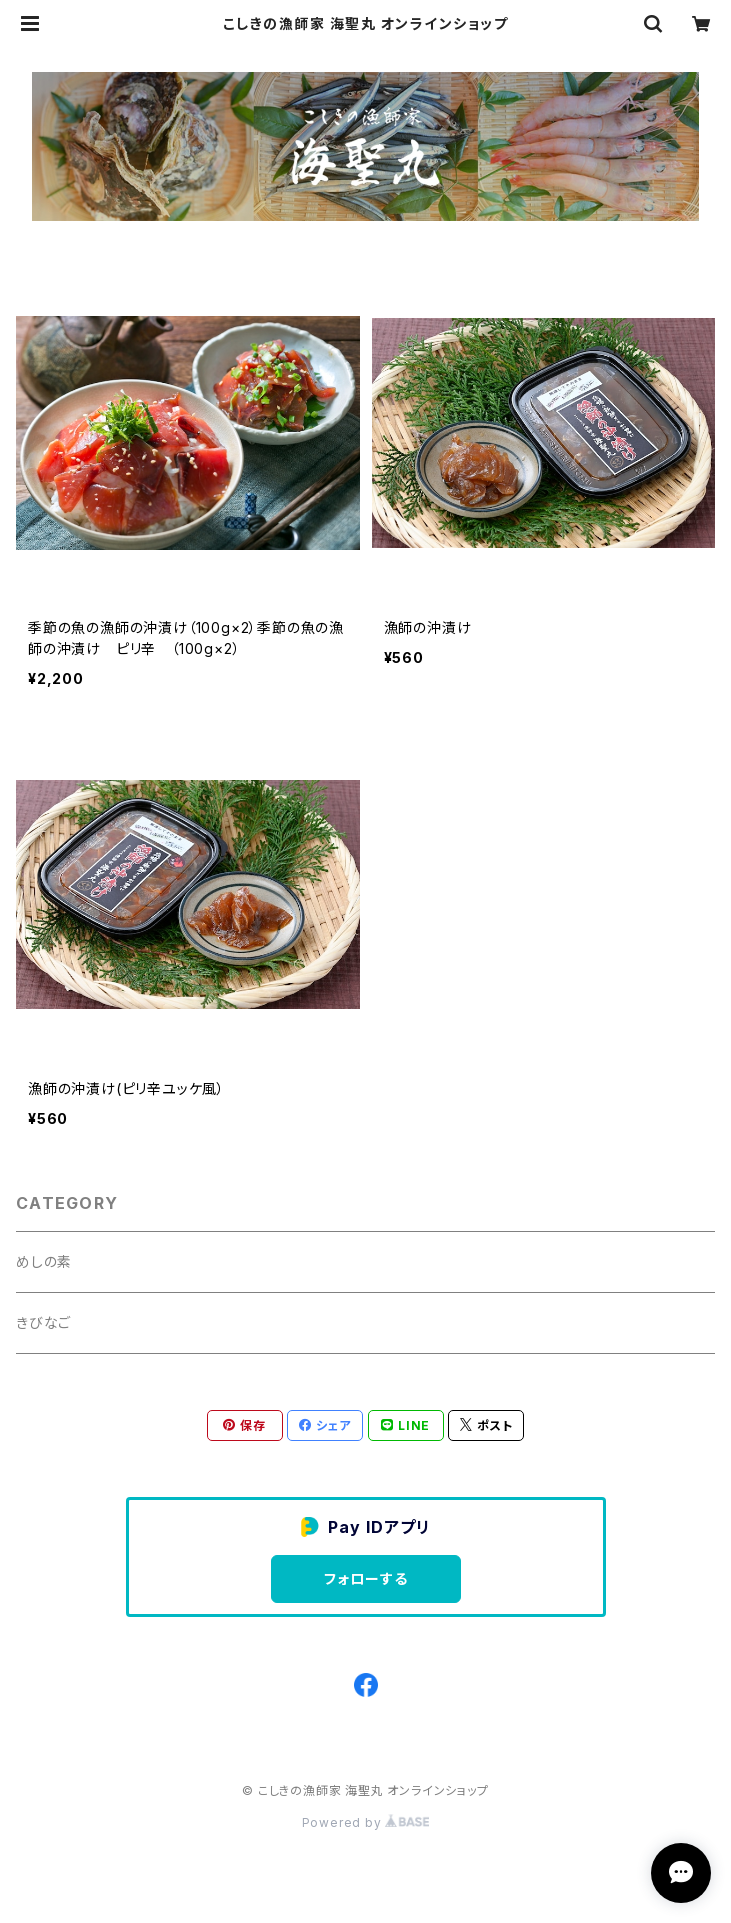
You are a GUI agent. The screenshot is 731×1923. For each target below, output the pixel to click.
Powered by (366, 1822)
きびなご (43, 1322)
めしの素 (44, 1261)
